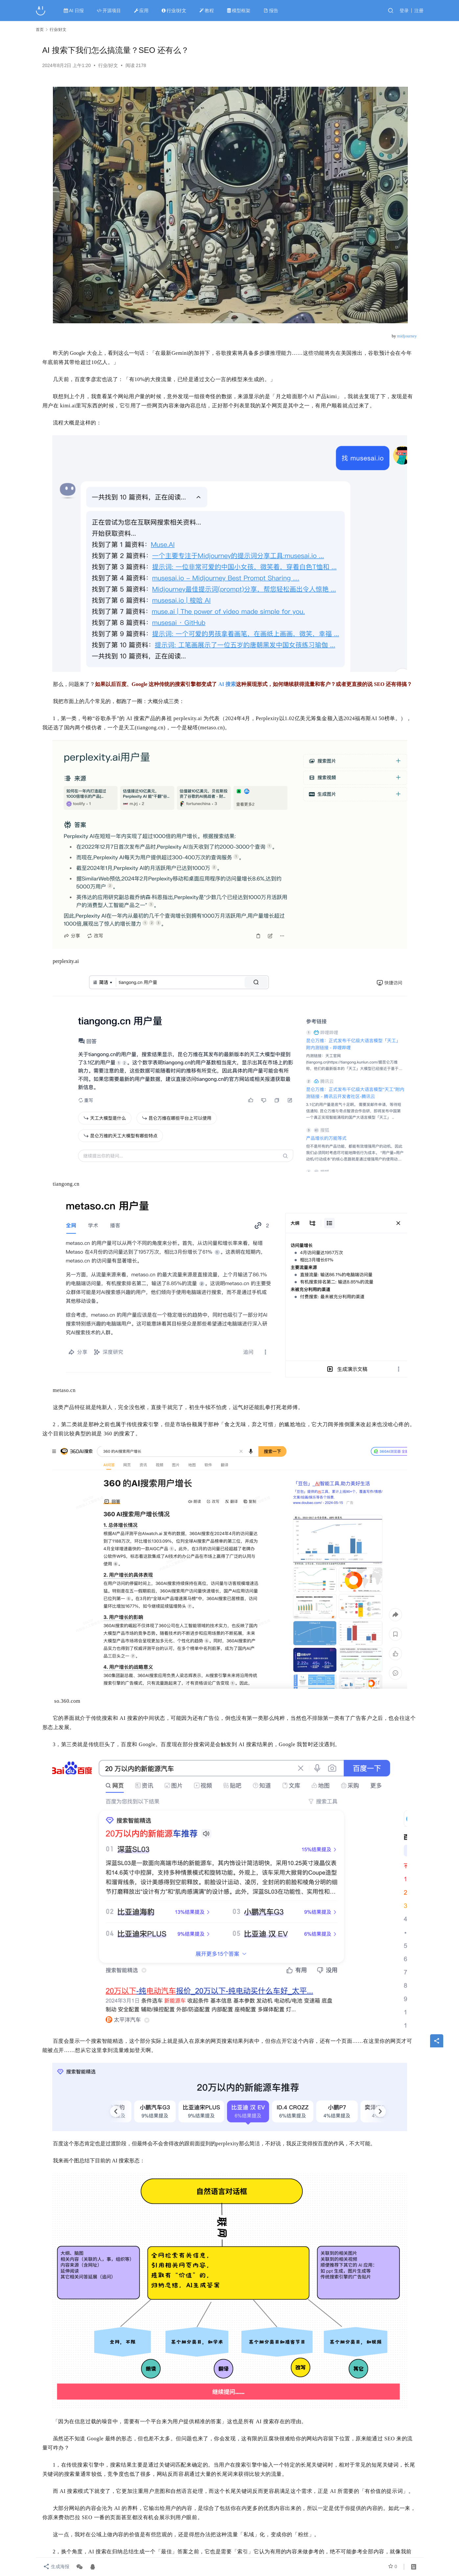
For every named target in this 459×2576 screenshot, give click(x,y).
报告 (271, 10)
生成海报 (55, 2567)
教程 (207, 10)
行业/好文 (174, 10)
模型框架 (239, 10)
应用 (142, 10)
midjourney (407, 335)
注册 (419, 10)
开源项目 (110, 10)
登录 (404, 10)
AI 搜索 (227, 684)
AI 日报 (74, 10)
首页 (40, 29)
